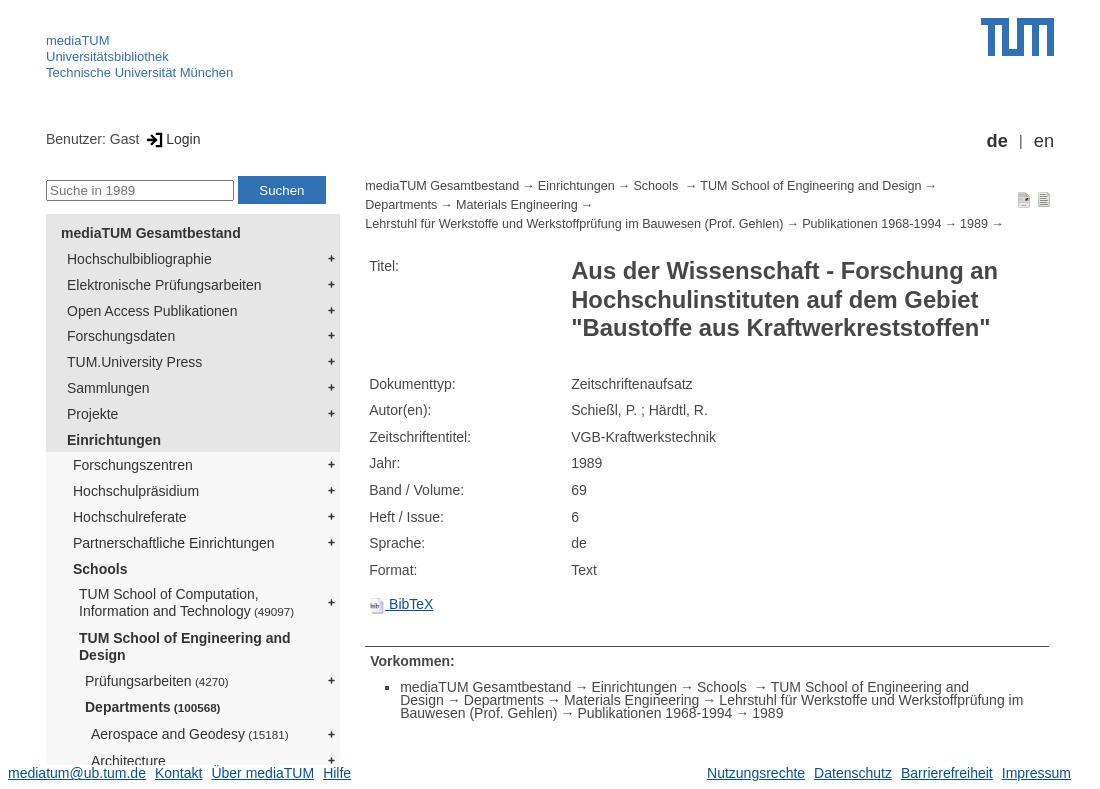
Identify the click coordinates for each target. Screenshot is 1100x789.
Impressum (1036, 773)
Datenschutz (853, 773)
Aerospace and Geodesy (190, 734)
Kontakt (178, 773)
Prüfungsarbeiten (157, 681)
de (997, 141)
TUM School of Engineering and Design (185, 646)
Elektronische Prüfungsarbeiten (164, 285)
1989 (974, 224)
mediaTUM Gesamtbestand (151, 233)
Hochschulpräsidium (136, 491)
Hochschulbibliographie (139, 259)
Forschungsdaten (121, 336)
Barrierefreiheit (947, 773)
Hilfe (337, 773)
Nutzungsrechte (756, 773)
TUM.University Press (134, 362)
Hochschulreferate (130, 517)
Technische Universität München (139, 72)
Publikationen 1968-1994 (871, 224)
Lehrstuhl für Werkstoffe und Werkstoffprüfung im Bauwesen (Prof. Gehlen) (574, 224)
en (1044, 141)
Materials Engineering (517, 205)
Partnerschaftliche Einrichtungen (174, 543)
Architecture (128, 761)
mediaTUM (78, 40)
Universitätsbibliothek (107, 56)
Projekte (92, 414)
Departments (153, 707)
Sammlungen (108, 388)
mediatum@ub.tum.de (77, 773)
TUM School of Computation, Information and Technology (186, 602)
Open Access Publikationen (152, 311)
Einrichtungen (114, 440)
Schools (100, 569)
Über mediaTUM (262, 773)
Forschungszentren (133, 465)
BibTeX (401, 604)
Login (171, 139)
